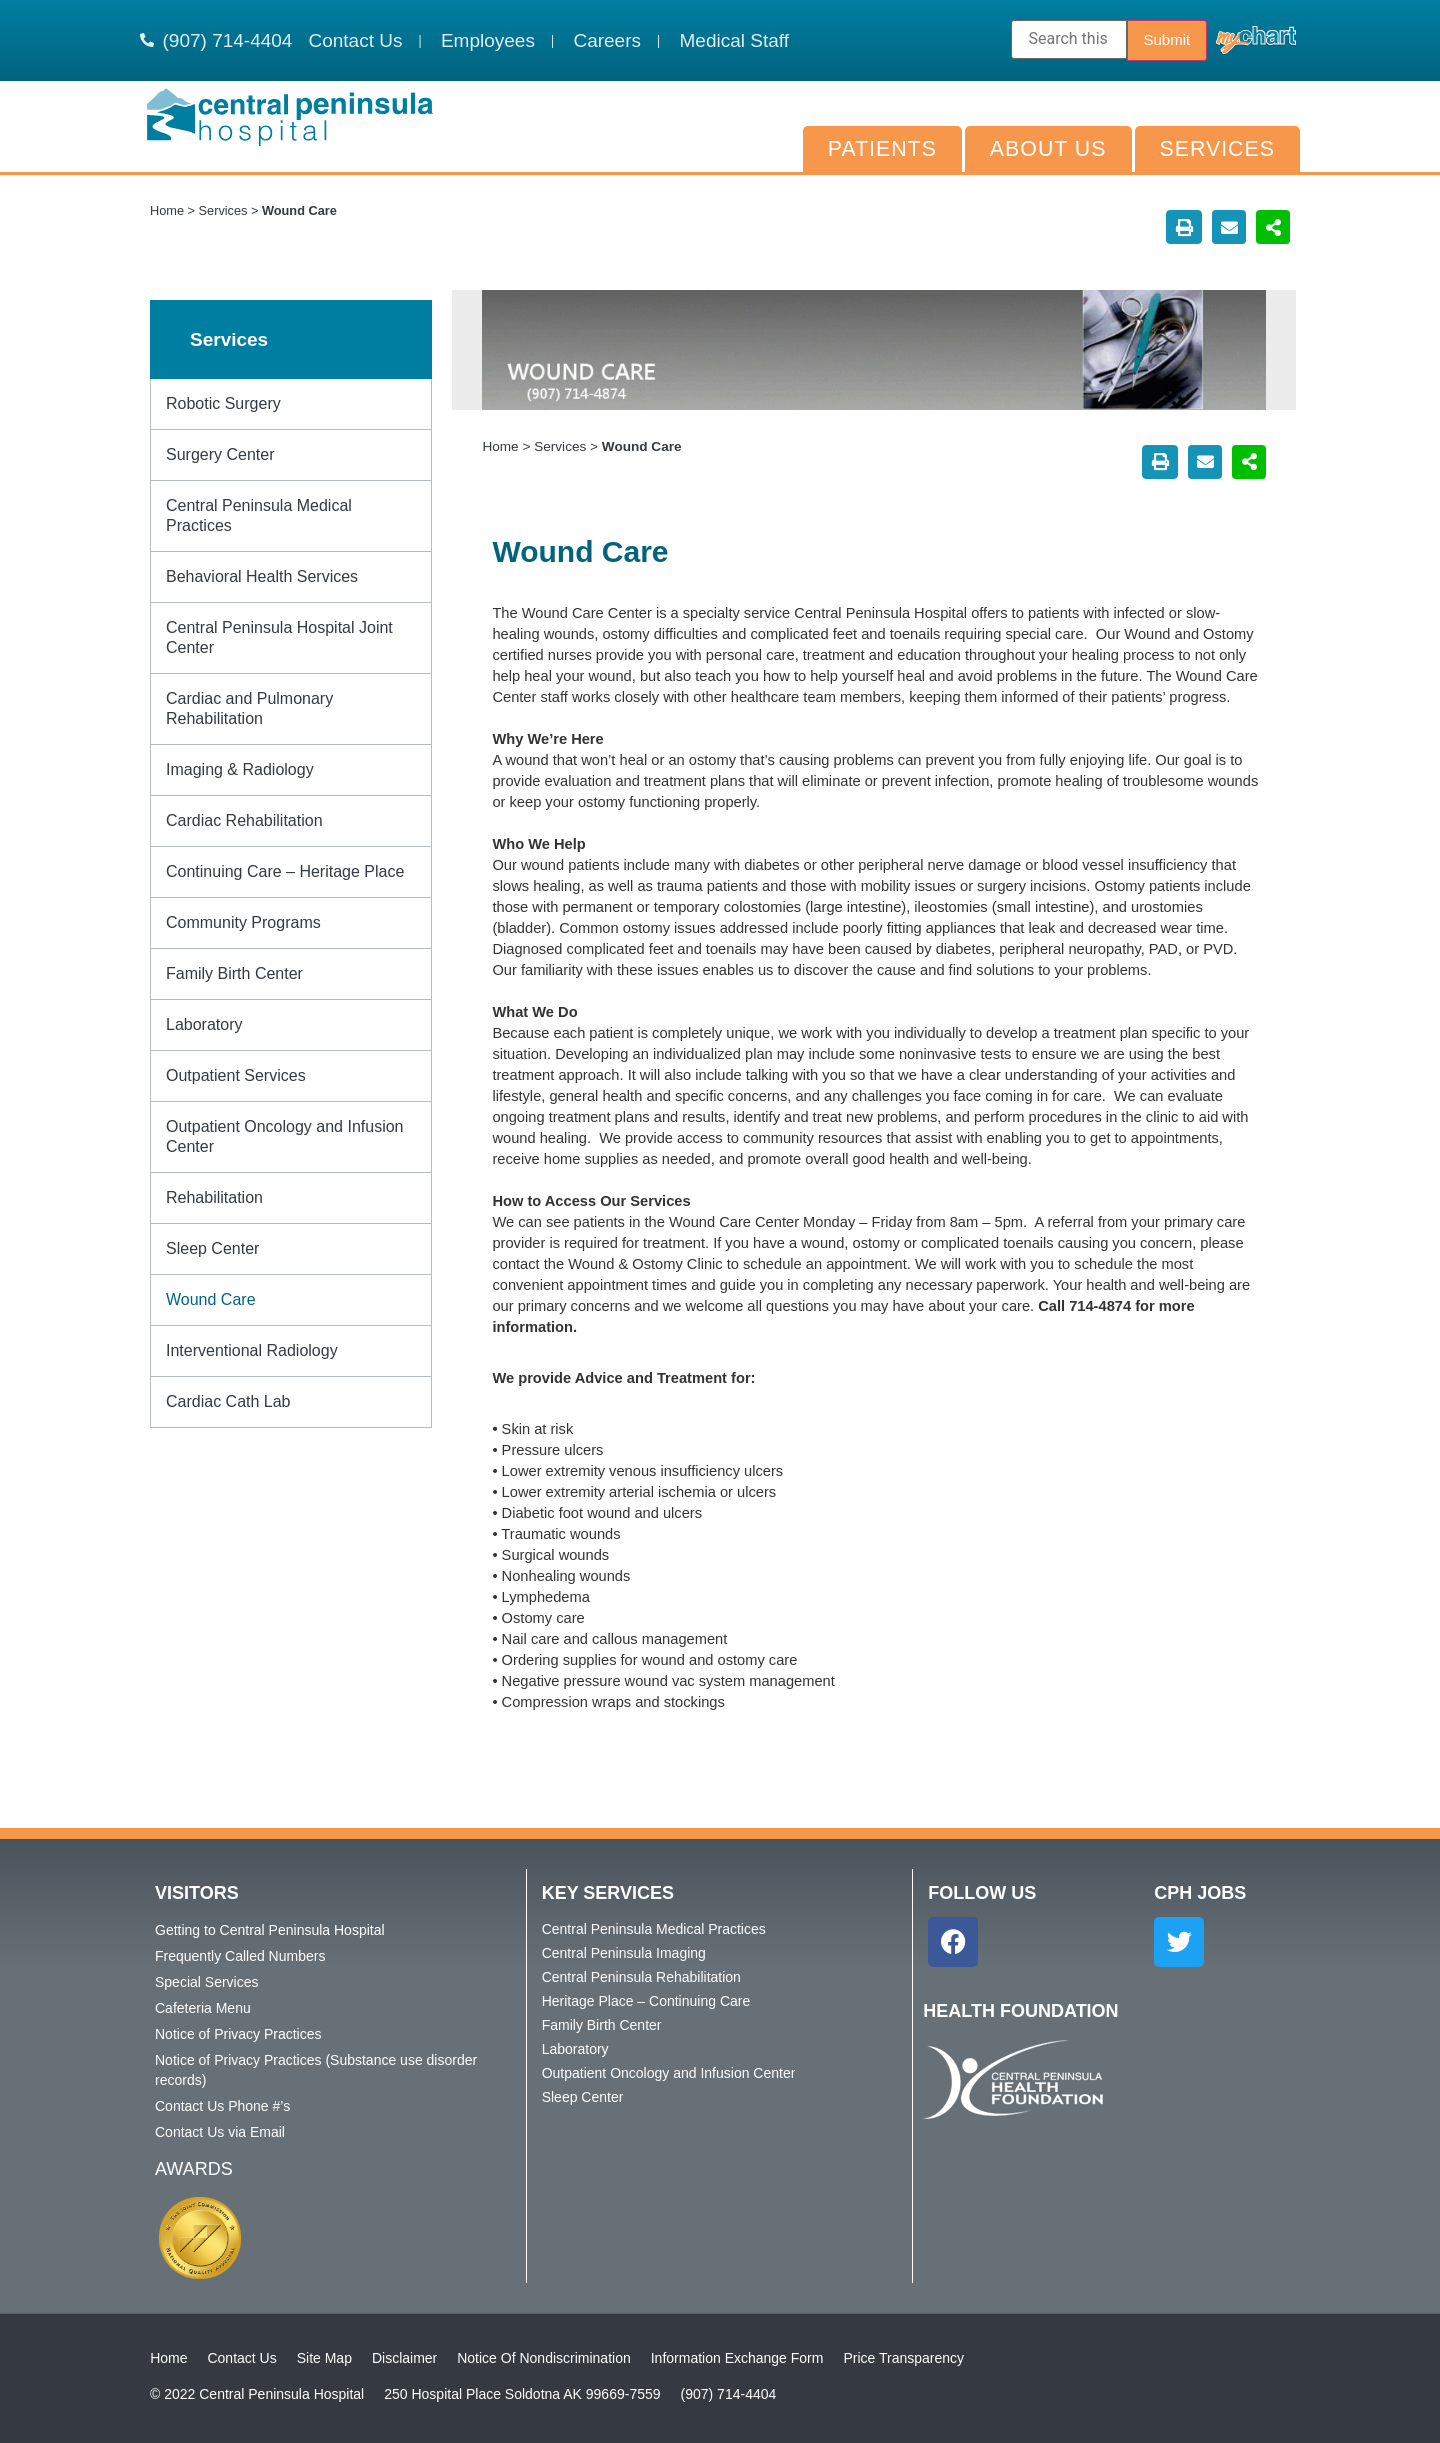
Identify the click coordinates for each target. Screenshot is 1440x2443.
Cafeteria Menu (203, 2008)
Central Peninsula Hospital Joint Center (279, 637)
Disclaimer (404, 2358)
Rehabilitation (214, 1197)
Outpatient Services (236, 1075)
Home (167, 210)
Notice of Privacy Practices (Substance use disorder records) (316, 2070)
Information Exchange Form (737, 2358)
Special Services (207, 1982)
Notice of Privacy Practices (238, 2034)
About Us (1048, 149)
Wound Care (211, 1299)
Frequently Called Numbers (240, 1956)
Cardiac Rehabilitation (244, 820)
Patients (882, 149)
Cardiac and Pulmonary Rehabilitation (249, 708)
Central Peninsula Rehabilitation (641, 1977)
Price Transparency (903, 2358)
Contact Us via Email (220, 2132)
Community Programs (243, 922)
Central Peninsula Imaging (624, 1953)
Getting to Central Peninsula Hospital (270, 1930)
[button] (1184, 227)
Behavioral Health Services (262, 576)
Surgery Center (220, 454)
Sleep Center (212, 1248)
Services (1217, 149)
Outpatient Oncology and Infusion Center (285, 1136)
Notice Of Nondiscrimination (544, 2358)
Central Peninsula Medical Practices (259, 515)
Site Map (324, 2358)
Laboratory (204, 1024)
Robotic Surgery (223, 403)
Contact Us (241, 2358)
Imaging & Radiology (240, 769)
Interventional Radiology (252, 1350)
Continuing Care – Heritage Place (285, 871)
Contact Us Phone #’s (222, 2106)
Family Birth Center (234, 973)
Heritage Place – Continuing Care (646, 2001)
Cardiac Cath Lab (228, 1401)
